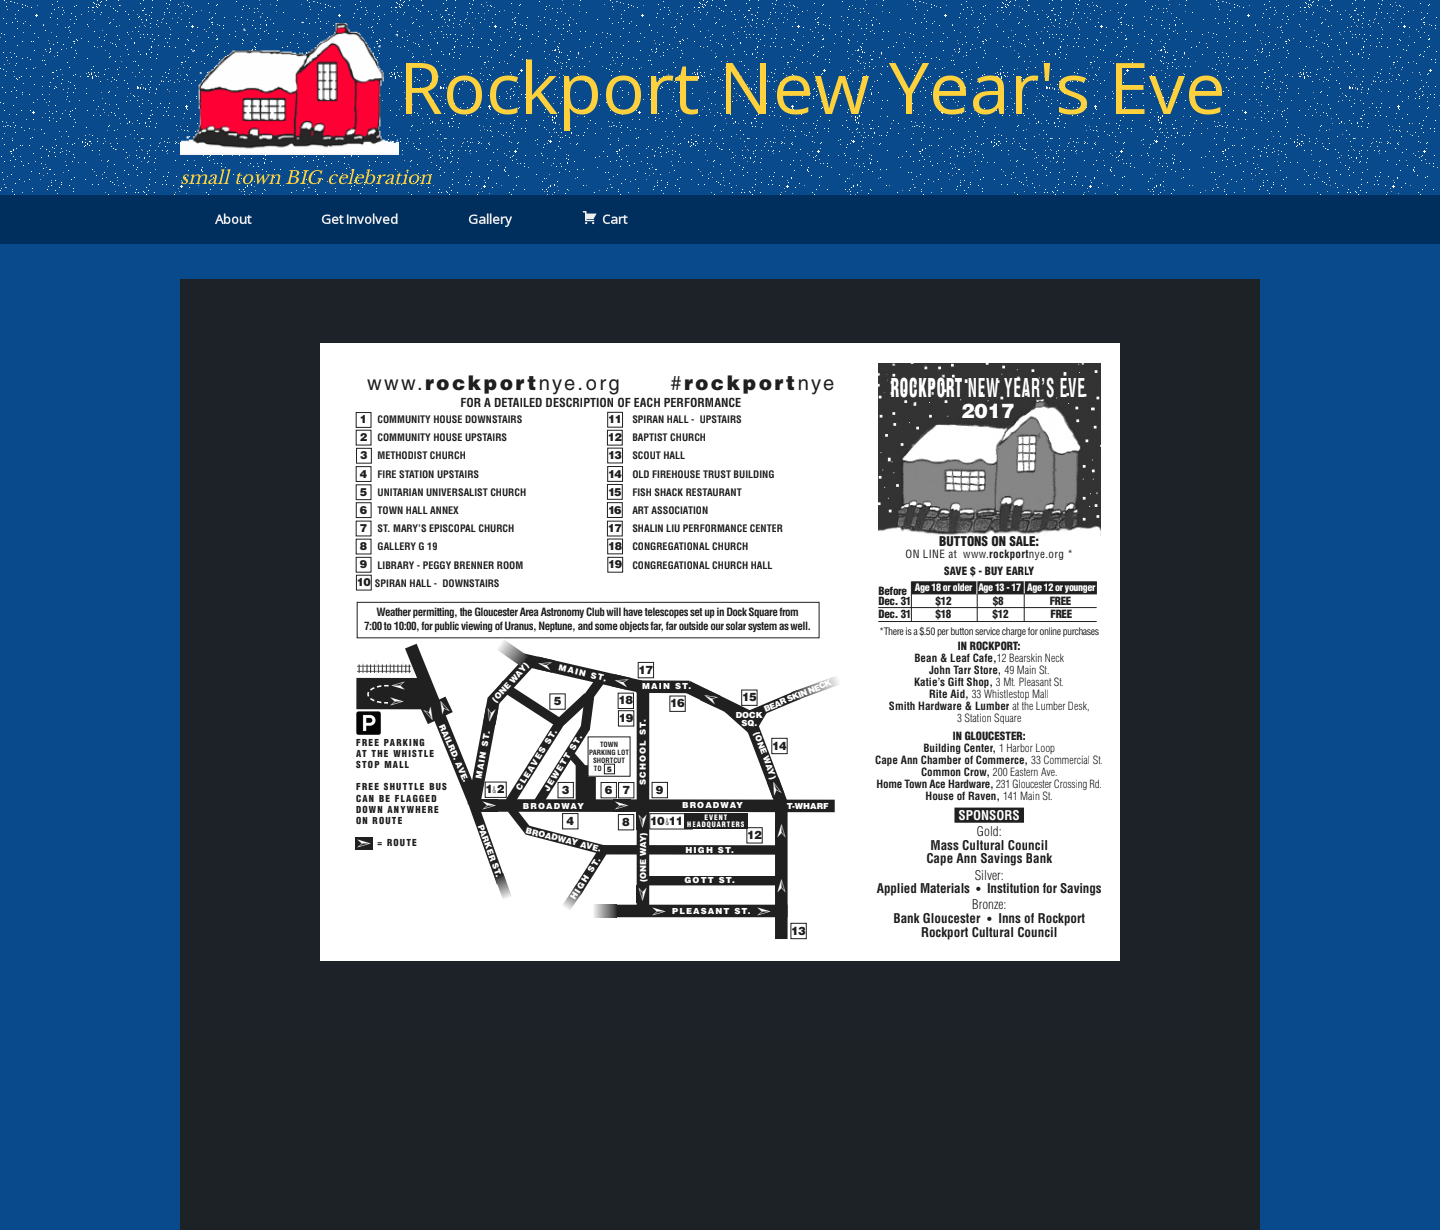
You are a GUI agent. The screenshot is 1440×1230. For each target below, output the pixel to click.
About (233, 219)
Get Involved (359, 219)
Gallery (490, 219)
